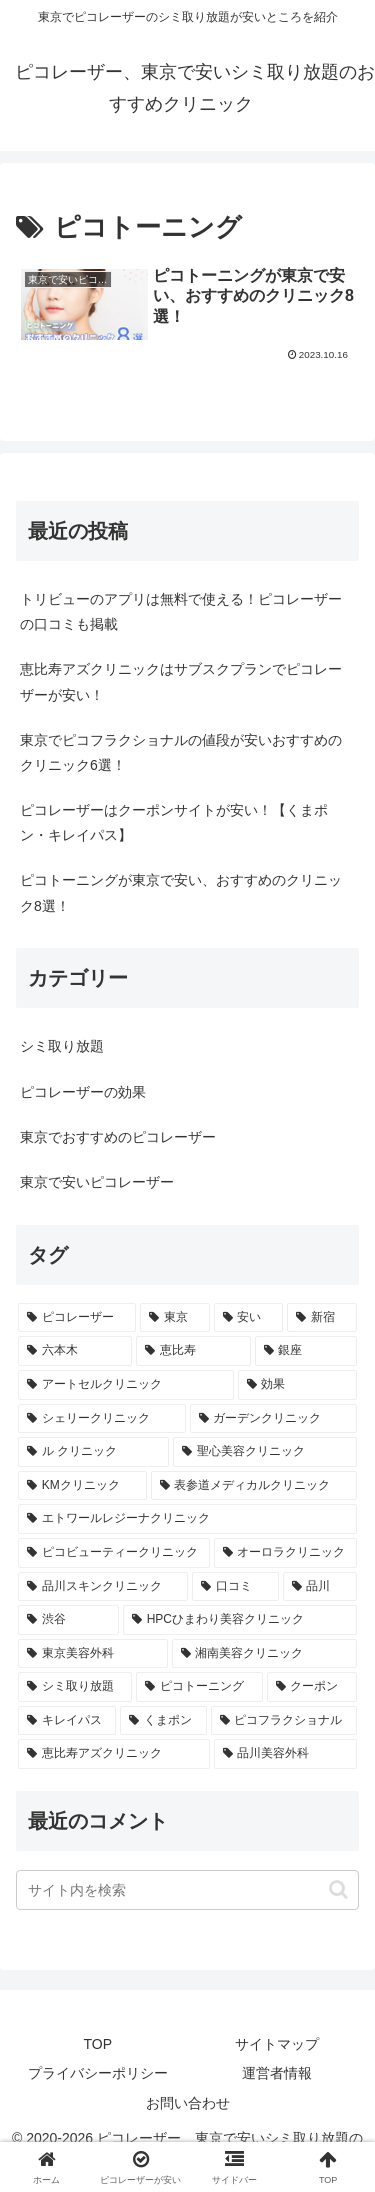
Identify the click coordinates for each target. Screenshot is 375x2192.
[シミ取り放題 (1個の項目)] (75, 1687)
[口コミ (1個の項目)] (235, 1587)
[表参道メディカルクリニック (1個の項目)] (254, 1486)
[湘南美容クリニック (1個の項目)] (265, 1654)
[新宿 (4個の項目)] (322, 1318)
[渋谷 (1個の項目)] (68, 1620)
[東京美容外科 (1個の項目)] (93, 1654)
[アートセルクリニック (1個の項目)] (126, 1385)
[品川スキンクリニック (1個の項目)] (103, 1587)
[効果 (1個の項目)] (298, 1385)
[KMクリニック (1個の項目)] (82, 1486)
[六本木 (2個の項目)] (75, 1351)
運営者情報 (277, 2073)
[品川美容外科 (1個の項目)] (286, 1754)
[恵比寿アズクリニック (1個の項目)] (114, 1754)
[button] (338, 1889)
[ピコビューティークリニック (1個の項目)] (114, 1553)
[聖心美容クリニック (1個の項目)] (265, 1452)
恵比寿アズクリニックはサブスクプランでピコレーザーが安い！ (181, 681)
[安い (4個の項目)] (249, 1318)
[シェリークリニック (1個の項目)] (102, 1419)
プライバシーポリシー (98, 2073)
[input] (187, 1890)
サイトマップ (277, 2044)
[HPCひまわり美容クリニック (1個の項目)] (240, 1620)
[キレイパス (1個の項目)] (67, 1721)
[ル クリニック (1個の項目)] (93, 1452)
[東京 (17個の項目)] (175, 1318)
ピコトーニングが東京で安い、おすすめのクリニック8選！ (181, 892)
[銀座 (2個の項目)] (306, 1351)
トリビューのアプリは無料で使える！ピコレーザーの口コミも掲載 (181, 611)
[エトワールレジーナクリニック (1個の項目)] (187, 1519)
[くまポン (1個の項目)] (163, 1721)
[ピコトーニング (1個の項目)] (199, 1687)
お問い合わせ (188, 2103)
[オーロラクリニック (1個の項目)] (286, 1553)
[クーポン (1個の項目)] (312, 1687)
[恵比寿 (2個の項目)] (193, 1351)
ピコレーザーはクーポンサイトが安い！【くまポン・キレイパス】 (174, 822)
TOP (97, 2044)
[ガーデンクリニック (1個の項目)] (274, 1419)
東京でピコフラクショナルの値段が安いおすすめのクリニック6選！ (181, 752)
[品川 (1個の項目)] (320, 1587)
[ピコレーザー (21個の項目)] (77, 1318)
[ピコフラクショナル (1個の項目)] (284, 1721)
